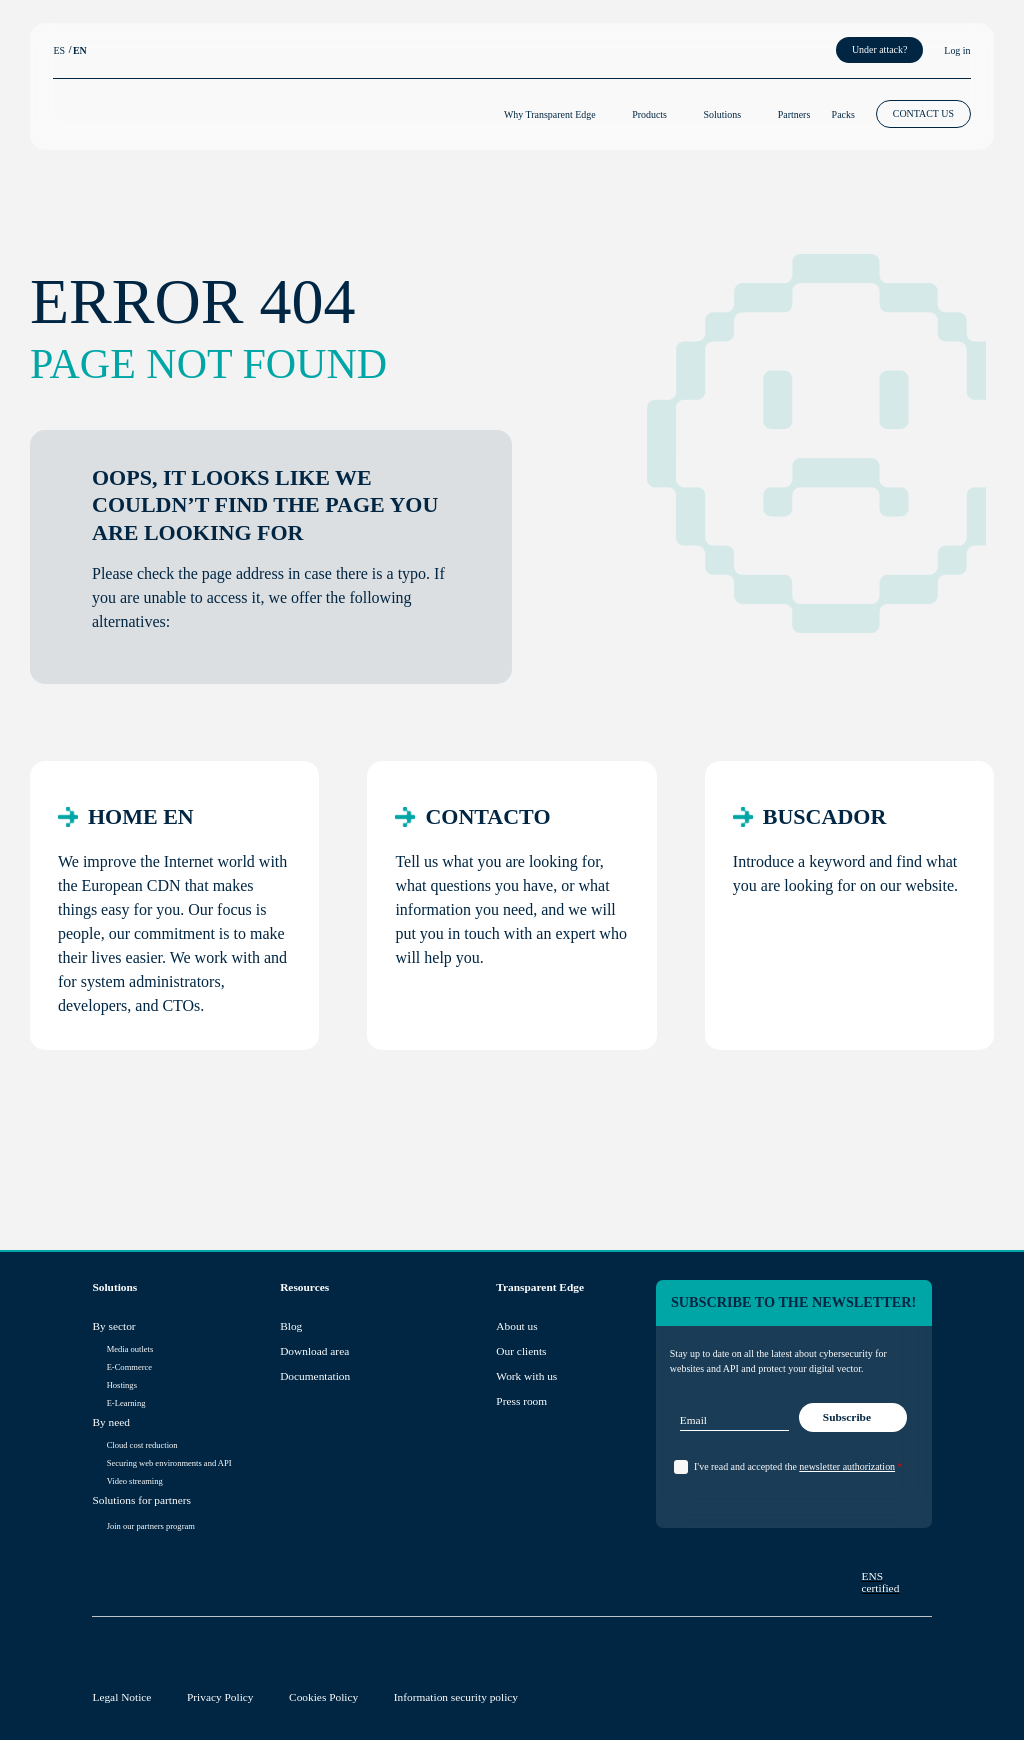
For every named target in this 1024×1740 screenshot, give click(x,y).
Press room (521, 1401)
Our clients (521, 1351)
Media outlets (130, 1349)
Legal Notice (121, 1697)
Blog (291, 1326)
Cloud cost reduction (142, 1445)
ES (59, 50)
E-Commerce (129, 1367)
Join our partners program (151, 1526)
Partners (794, 114)
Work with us (526, 1376)
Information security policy (456, 1697)
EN (80, 50)
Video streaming (135, 1481)
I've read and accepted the (798, 1466)
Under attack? (879, 49)
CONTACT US (923, 113)
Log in (957, 50)
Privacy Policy (220, 1697)
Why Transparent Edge (550, 114)
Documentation (315, 1376)
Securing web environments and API (169, 1463)
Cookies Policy (323, 1697)
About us (516, 1326)
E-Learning (126, 1403)
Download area (314, 1351)
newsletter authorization (847, 1466)
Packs (843, 114)
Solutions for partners (141, 1500)
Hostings (122, 1385)
